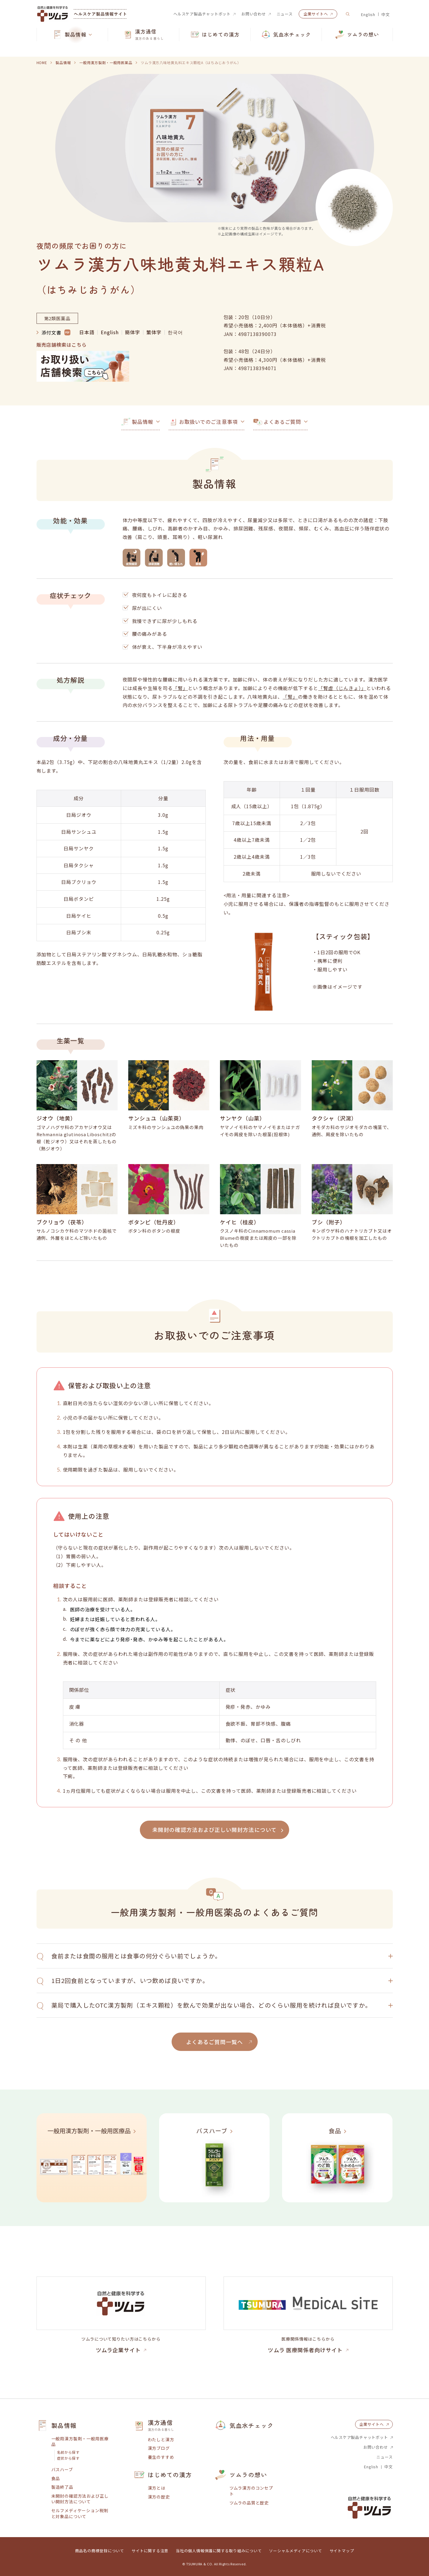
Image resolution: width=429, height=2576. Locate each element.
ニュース (285, 14)
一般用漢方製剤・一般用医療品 (80, 2441)
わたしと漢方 (161, 2439)
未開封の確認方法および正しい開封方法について (80, 2499)
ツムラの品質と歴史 (249, 2503)
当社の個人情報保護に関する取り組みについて (219, 2550)
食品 (55, 2478)
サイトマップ (342, 2550)
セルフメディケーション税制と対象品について (79, 2513)
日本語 (86, 332)
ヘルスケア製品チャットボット (202, 14)
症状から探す (68, 2458)
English (368, 14)
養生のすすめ (161, 2457)
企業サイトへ (315, 14)
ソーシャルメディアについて (295, 2550)
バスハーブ (62, 2469)
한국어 (175, 332)
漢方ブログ (159, 2448)
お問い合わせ (253, 14)
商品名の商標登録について (99, 2550)
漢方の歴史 (159, 2497)
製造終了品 (62, 2487)
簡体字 (132, 332)
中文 (385, 14)
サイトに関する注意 (150, 2550)
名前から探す (68, 2452)
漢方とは (156, 2488)
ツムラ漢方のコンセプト (251, 2491)
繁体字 (154, 332)
